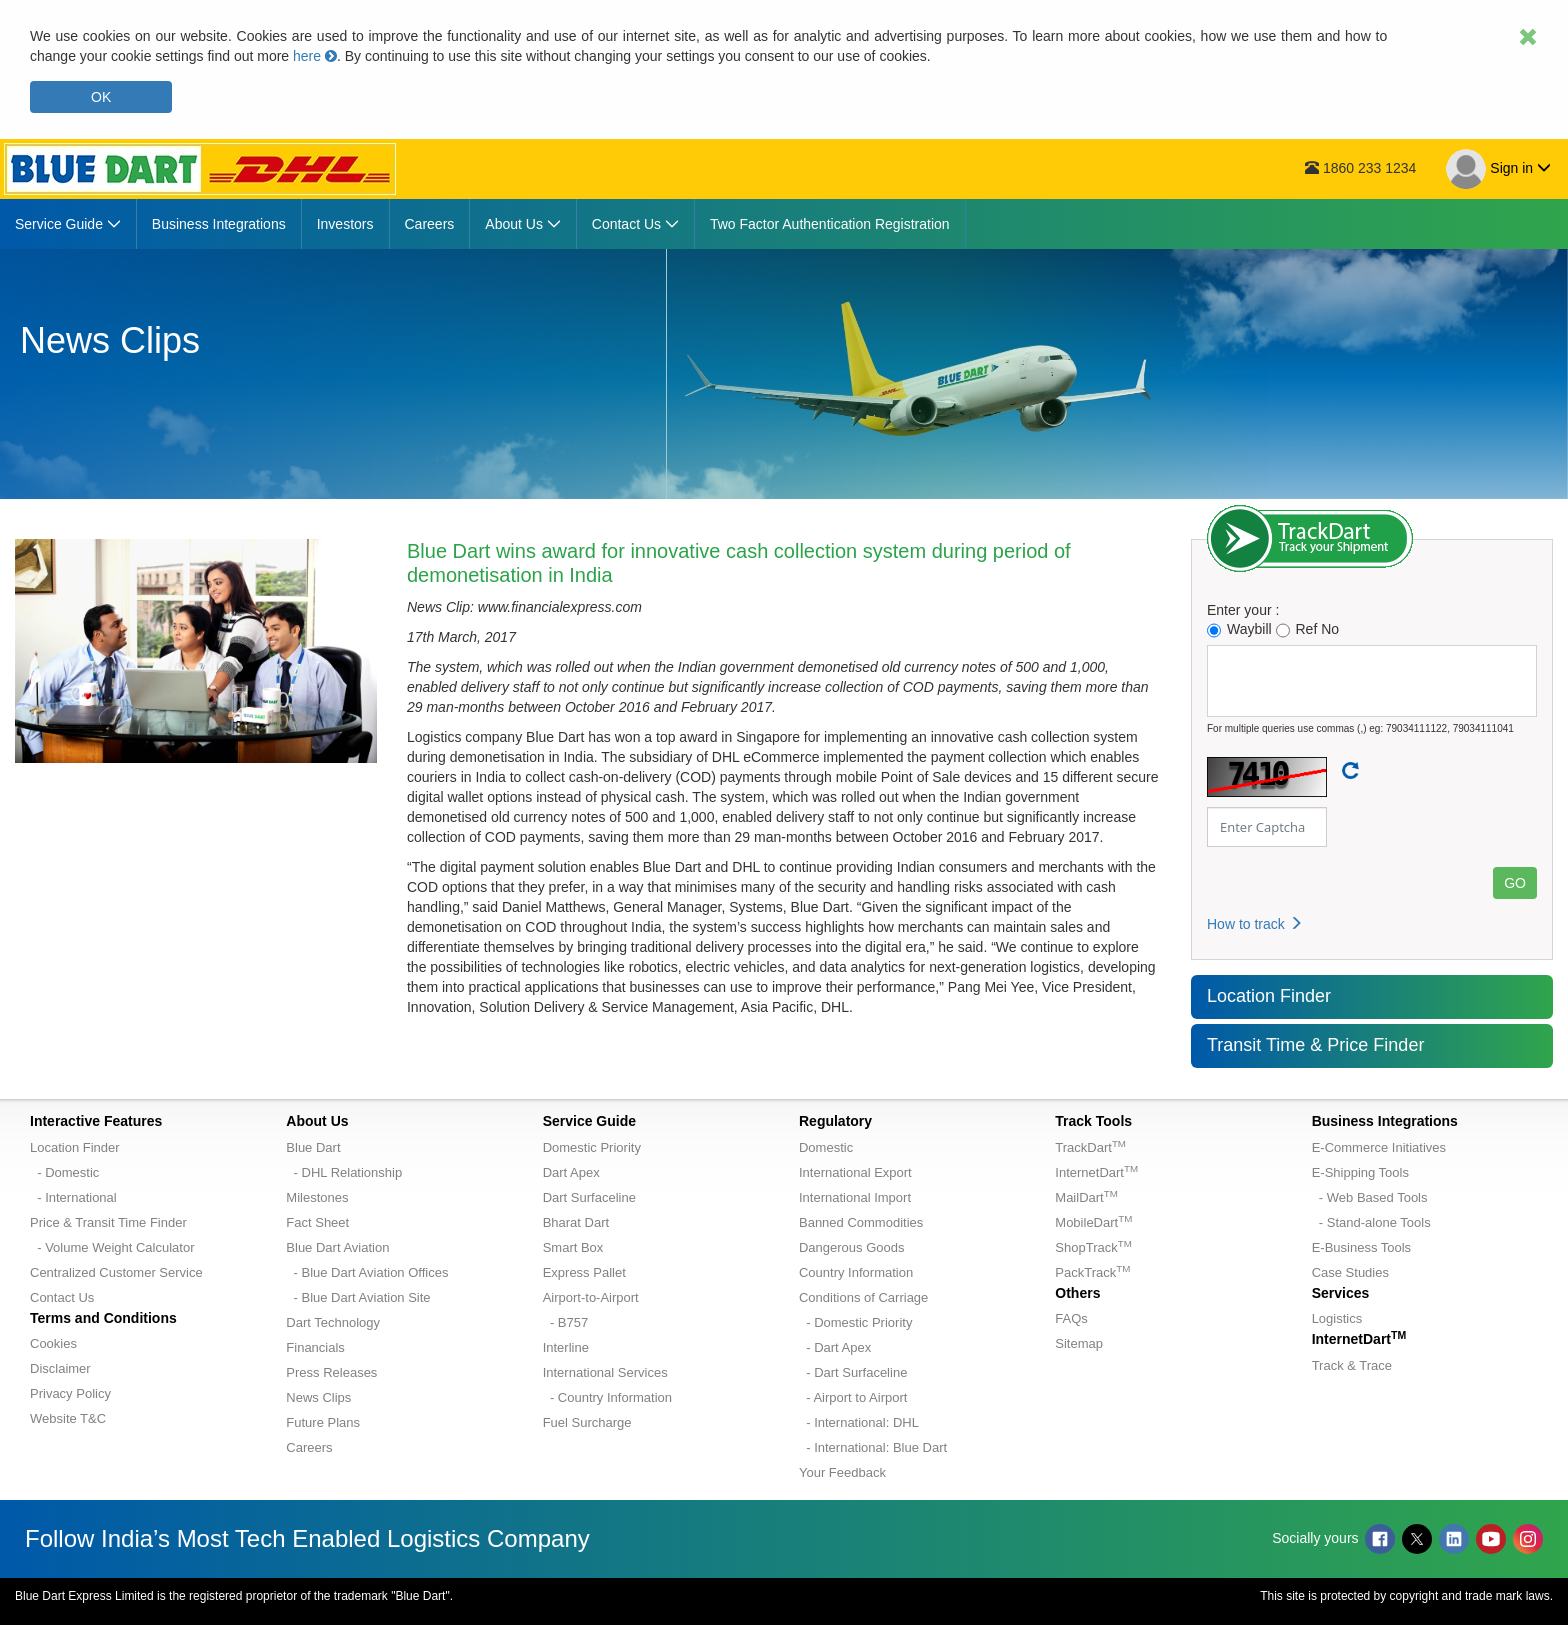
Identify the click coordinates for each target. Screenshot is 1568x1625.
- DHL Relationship (344, 1172)
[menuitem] (68, 224)
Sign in (1498, 169)
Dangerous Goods (852, 1247)
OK (101, 97)
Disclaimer (60, 1368)
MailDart (1086, 1197)
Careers (309, 1447)
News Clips (318, 1397)
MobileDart (1093, 1222)
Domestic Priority (592, 1147)
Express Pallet (584, 1272)
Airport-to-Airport (591, 1297)
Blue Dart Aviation (337, 1247)
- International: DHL (859, 1422)
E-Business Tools (1361, 1247)
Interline (566, 1347)
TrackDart (1090, 1147)
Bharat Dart (576, 1222)
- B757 (566, 1322)
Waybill (1239, 629)
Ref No (1308, 629)
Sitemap (1079, 1343)
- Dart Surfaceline (853, 1372)
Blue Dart (313, 1147)
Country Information (856, 1272)
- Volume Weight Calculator (112, 1247)
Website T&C (68, 1418)
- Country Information (607, 1397)
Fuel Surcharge (587, 1422)
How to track (1255, 924)
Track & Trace (1352, 1365)
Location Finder (1269, 996)
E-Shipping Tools (1360, 1172)
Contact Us (62, 1297)
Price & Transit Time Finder (108, 1222)
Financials (315, 1347)
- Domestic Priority (855, 1322)
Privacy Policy (70, 1393)
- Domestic (64, 1172)
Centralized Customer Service (116, 1272)
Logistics (1337, 1318)
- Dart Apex (835, 1347)
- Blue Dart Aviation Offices (367, 1272)
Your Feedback (842, 1472)
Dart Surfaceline (589, 1197)
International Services (605, 1372)
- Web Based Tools (1370, 1197)
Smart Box (573, 1247)
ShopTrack (1093, 1247)
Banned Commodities (861, 1222)
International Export (855, 1172)
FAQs (1071, 1318)
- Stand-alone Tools (1371, 1222)
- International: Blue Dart (873, 1447)
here (315, 56)
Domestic (826, 1147)
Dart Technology (333, 1322)
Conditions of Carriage (863, 1297)
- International (73, 1197)
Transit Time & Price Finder (1315, 1045)
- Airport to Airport (853, 1397)
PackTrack (1092, 1272)
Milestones (317, 1197)
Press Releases (331, 1372)
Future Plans (323, 1422)
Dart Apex (571, 1172)
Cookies (53, 1343)
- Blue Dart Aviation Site (358, 1297)
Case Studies (1350, 1272)
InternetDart (1096, 1172)
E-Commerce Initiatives (1379, 1147)
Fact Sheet (317, 1222)
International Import (855, 1197)
